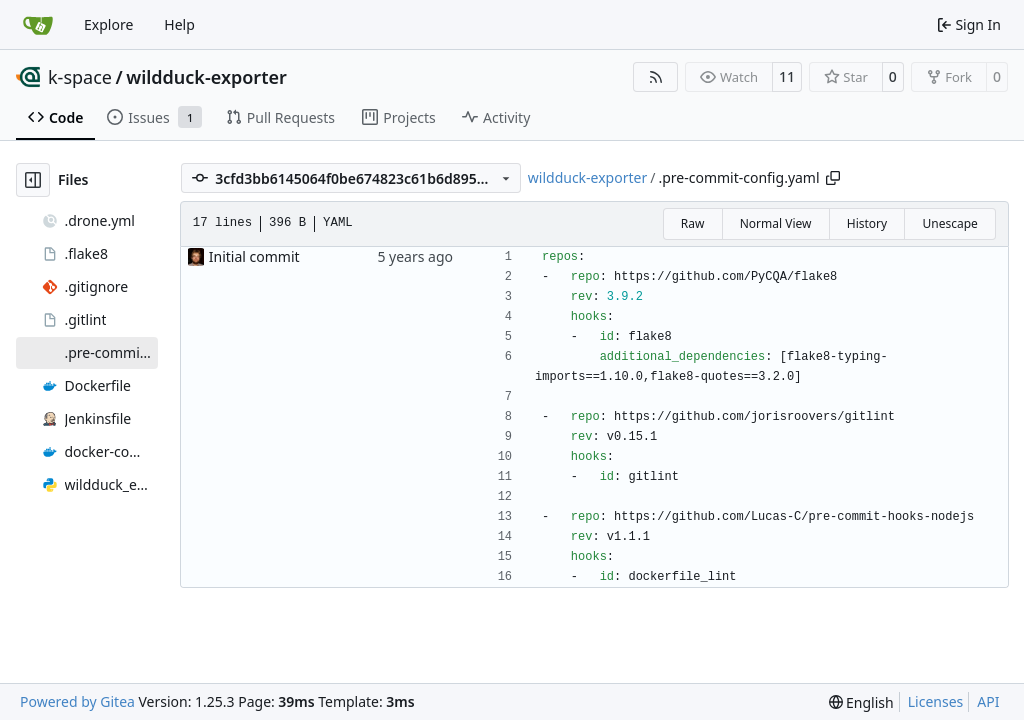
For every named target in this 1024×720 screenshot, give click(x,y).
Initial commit (254, 256)
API (988, 701)
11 (787, 76)
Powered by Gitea (77, 701)
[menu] (861, 702)
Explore (108, 24)
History (867, 223)
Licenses (936, 701)
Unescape (949, 223)
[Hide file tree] (33, 180)
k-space (80, 77)
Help (179, 24)
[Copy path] (833, 178)
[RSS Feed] (656, 77)
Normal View (776, 223)
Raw (693, 223)
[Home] (38, 25)
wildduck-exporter (206, 77)
